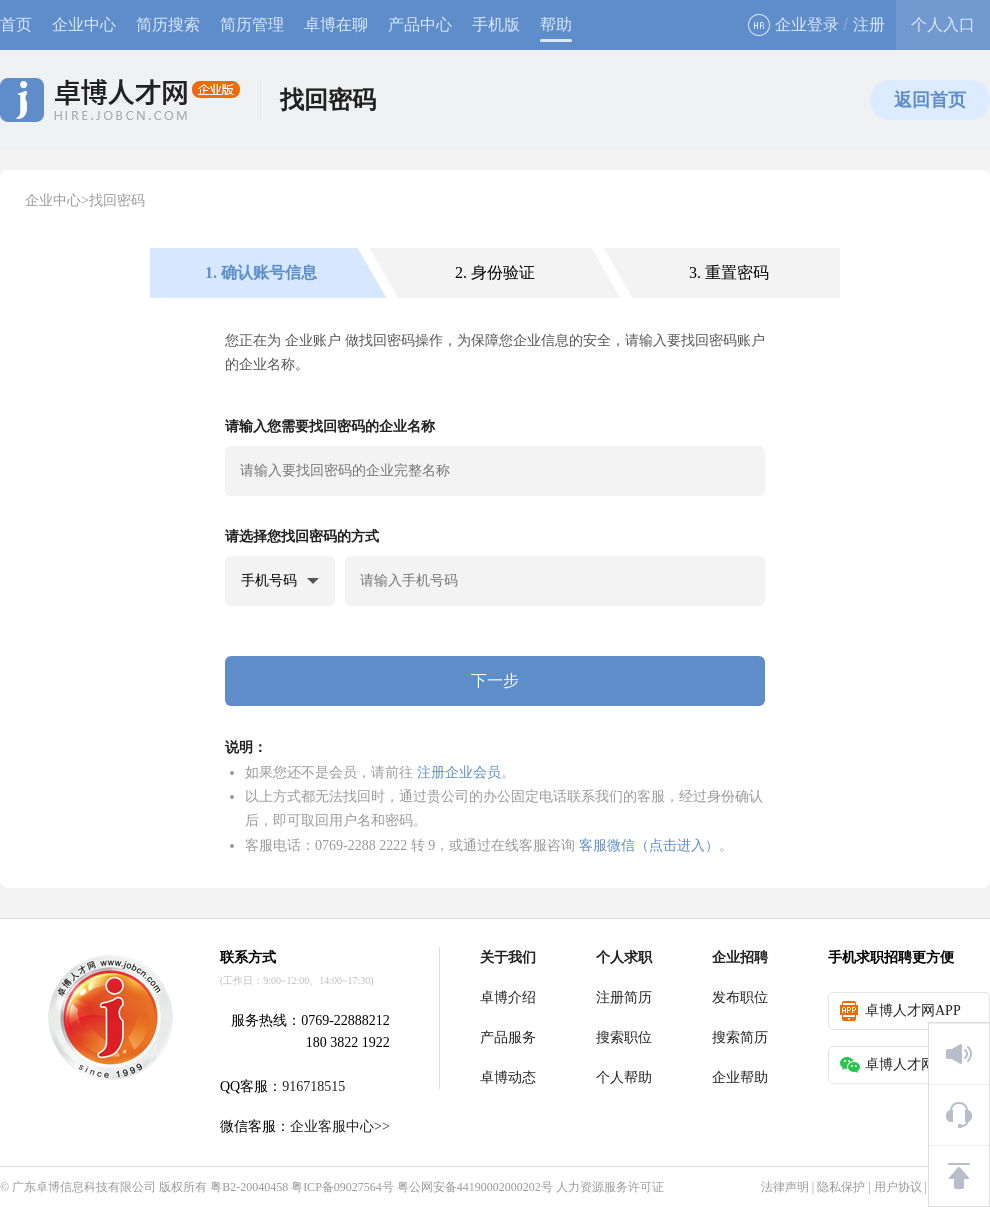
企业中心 (84, 24)
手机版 (496, 24)
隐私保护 (841, 1187)
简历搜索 (168, 24)
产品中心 (420, 24)
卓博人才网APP (900, 1011)
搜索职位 (624, 1037)
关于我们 (508, 957)
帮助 (556, 24)
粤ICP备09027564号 (342, 1187)
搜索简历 (740, 1037)
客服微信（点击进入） (649, 845)
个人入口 (943, 24)
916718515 (313, 1086)
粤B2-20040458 (249, 1187)
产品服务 (508, 1037)
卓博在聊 (336, 24)
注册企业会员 (459, 772)
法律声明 (785, 1187)
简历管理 (252, 24)
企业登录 (793, 25)
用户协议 (898, 1187)
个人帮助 (624, 1077)
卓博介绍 (508, 997)
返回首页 (930, 100)
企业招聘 (740, 957)
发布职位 (740, 997)
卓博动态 (508, 1077)
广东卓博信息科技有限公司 (84, 1187)
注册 (869, 24)
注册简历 (624, 997)
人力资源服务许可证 (610, 1187)
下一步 (495, 680)
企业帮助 (740, 1077)
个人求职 (624, 957)
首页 (16, 24)
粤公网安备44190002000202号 (475, 1187)
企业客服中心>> (340, 1126)
